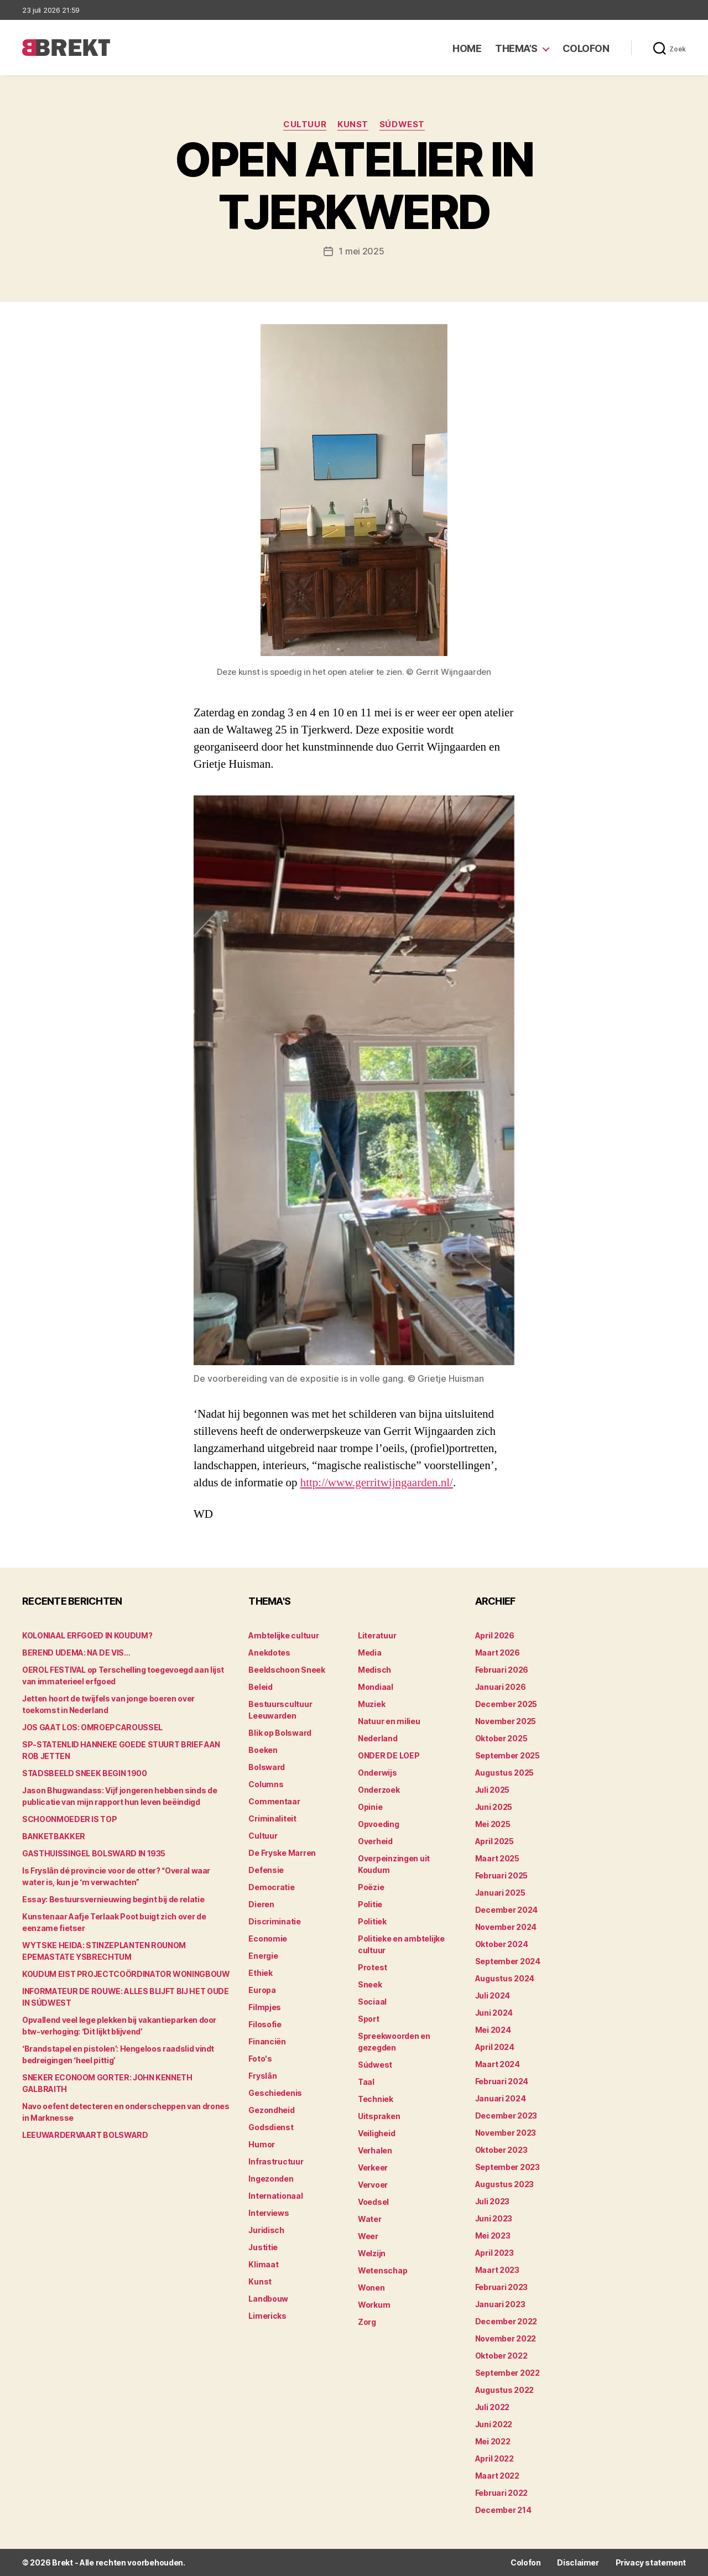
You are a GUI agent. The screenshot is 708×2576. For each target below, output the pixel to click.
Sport (368, 2018)
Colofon (586, 48)
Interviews (268, 2213)
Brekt (62, 2562)
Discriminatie (274, 1921)
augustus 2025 (504, 1772)
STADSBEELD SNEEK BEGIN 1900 (84, 1773)
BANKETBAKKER (53, 1836)
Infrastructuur (275, 2161)
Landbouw (268, 2298)
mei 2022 (493, 2441)
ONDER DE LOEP (389, 1755)
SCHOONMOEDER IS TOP (69, 1819)
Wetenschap (382, 2270)
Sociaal (372, 2001)
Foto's (260, 2058)
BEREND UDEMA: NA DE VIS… (76, 1652)
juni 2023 (494, 2218)
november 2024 (506, 1927)
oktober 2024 (501, 1944)
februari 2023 (501, 2287)
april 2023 (494, 2252)
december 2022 (506, 2321)
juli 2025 (492, 1789)
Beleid (260, 1687)
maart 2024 (497, 2064)
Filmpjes (264, 2007)
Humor (261, 2144)
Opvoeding (378, 1824)
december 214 (503, 2510)
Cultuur (304, 124)
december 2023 (506, 2115)
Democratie (271, 1887)
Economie (267, 1938)
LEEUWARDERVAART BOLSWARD (85, 2135)
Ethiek (260, 1972)
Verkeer (373, 2167)
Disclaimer (577, 2562)
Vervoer (373, 2184)
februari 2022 (501, 2492)
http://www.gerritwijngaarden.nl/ (376, 1482)
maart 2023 (497, 2270)
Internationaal (275, 2195)
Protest (372, 1967)
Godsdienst (270, 2127)
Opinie (370, 1807)
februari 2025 (501, 1875)
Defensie (266, 1870)
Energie (263, 1955)
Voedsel (373, 2201)
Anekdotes (269, 1652)
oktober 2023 (501, 2150)
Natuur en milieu (389, 1721)
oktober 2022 (501, 2355)
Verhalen (375, 2150)
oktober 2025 (501, 1738)
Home (466, 48)
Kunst (352, 124)
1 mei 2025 (361, 251)
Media (370, 1652)
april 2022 (494, 2458)
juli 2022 (492, 2407)
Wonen (371, 2287)
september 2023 (507, 2167)
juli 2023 (492, 2201)
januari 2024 (500, 2098)
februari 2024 (502, 2081)
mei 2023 (493, 2235)
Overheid (375, 1841)
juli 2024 (493, 1995)
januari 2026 (500, 1687)
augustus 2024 (505, 1978)
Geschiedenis (275, 2093)
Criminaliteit (272, 1818)
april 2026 (494, 1635)
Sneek (370, 1984)
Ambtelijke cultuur (283, 1635)
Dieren (261, 1904)
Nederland (378, 1738)
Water (370, 2219)
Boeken (262, 1750)
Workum (374, 2304)
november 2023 (506, 2132)
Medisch (374, 1669)
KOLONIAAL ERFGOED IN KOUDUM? (87, 1635)
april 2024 (494, 2047)
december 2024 (506, 1909)
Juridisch (266, 2230)
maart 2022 (497, 2475)
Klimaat (263, 2264)
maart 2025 (497, 1858)
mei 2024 (493, 2029)
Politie (370, 1904)
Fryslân (262, 2075)
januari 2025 (500, 1892)
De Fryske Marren (282, 1852)
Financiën (267, 2041)
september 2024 (507, 1961)
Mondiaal (375, 1687)
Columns (265, 1784)
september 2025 (507, 1755)
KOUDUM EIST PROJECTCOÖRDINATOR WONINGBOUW (126, 1974)
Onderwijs (377, 1772)
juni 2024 (494, 2012)
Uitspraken (379, 2116)
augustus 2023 (504, 2184)
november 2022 (506, 2338)
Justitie (263, 2247)
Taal (366, 2081)
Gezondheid (271, 2110)
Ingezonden (270, 2178)
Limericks (267, 2315)
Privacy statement (651, 2562)
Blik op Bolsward (279, 1732)
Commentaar (274, 1801)
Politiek (372, 1921)
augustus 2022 (504, 2390)
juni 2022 (494, 2424)
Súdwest (402, 124)
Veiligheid (376, 2133)
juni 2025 (494, 1807)
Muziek (371, 1704)
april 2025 (494, 1841)
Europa (261, 1990)
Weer (368, 2236)
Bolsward (266, 1767)
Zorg (367, 2322)
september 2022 (507, 2372)
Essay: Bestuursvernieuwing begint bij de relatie (113, 1899)
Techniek (375, 2099)
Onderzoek (379, 1789)
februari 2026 (502, 1669)
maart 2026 (497, 1652)
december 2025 (506, 1704)
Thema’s (516, 48)
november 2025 (506, 1721)
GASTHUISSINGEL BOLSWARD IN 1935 (93, 1853)
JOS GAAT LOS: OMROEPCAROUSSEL (92, 1727)
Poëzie (371, 1887)
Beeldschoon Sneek (286, 1669)
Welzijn (372, 2253)
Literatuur (377, 1635)
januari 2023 (500, 2304)
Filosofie (265, 2024)
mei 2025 (493, 1824)
